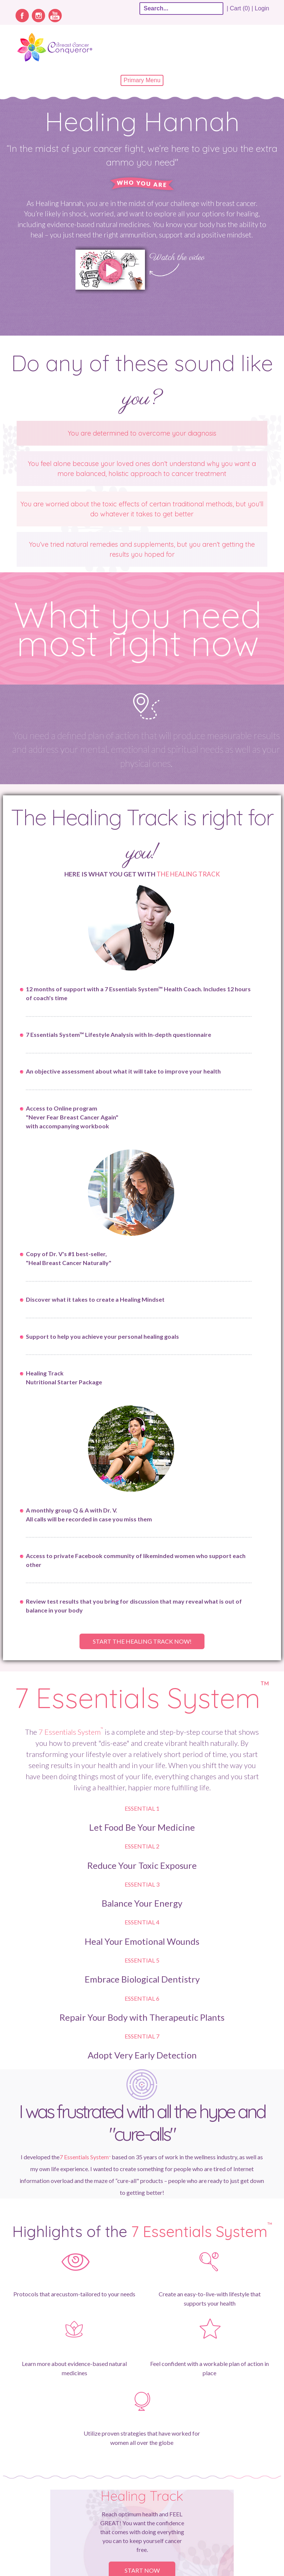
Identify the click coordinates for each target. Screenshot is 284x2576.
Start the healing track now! (142, 1641)
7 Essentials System (142, 1697)
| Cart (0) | (240, 8)
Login (262, 8)
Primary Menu (142, 80)
